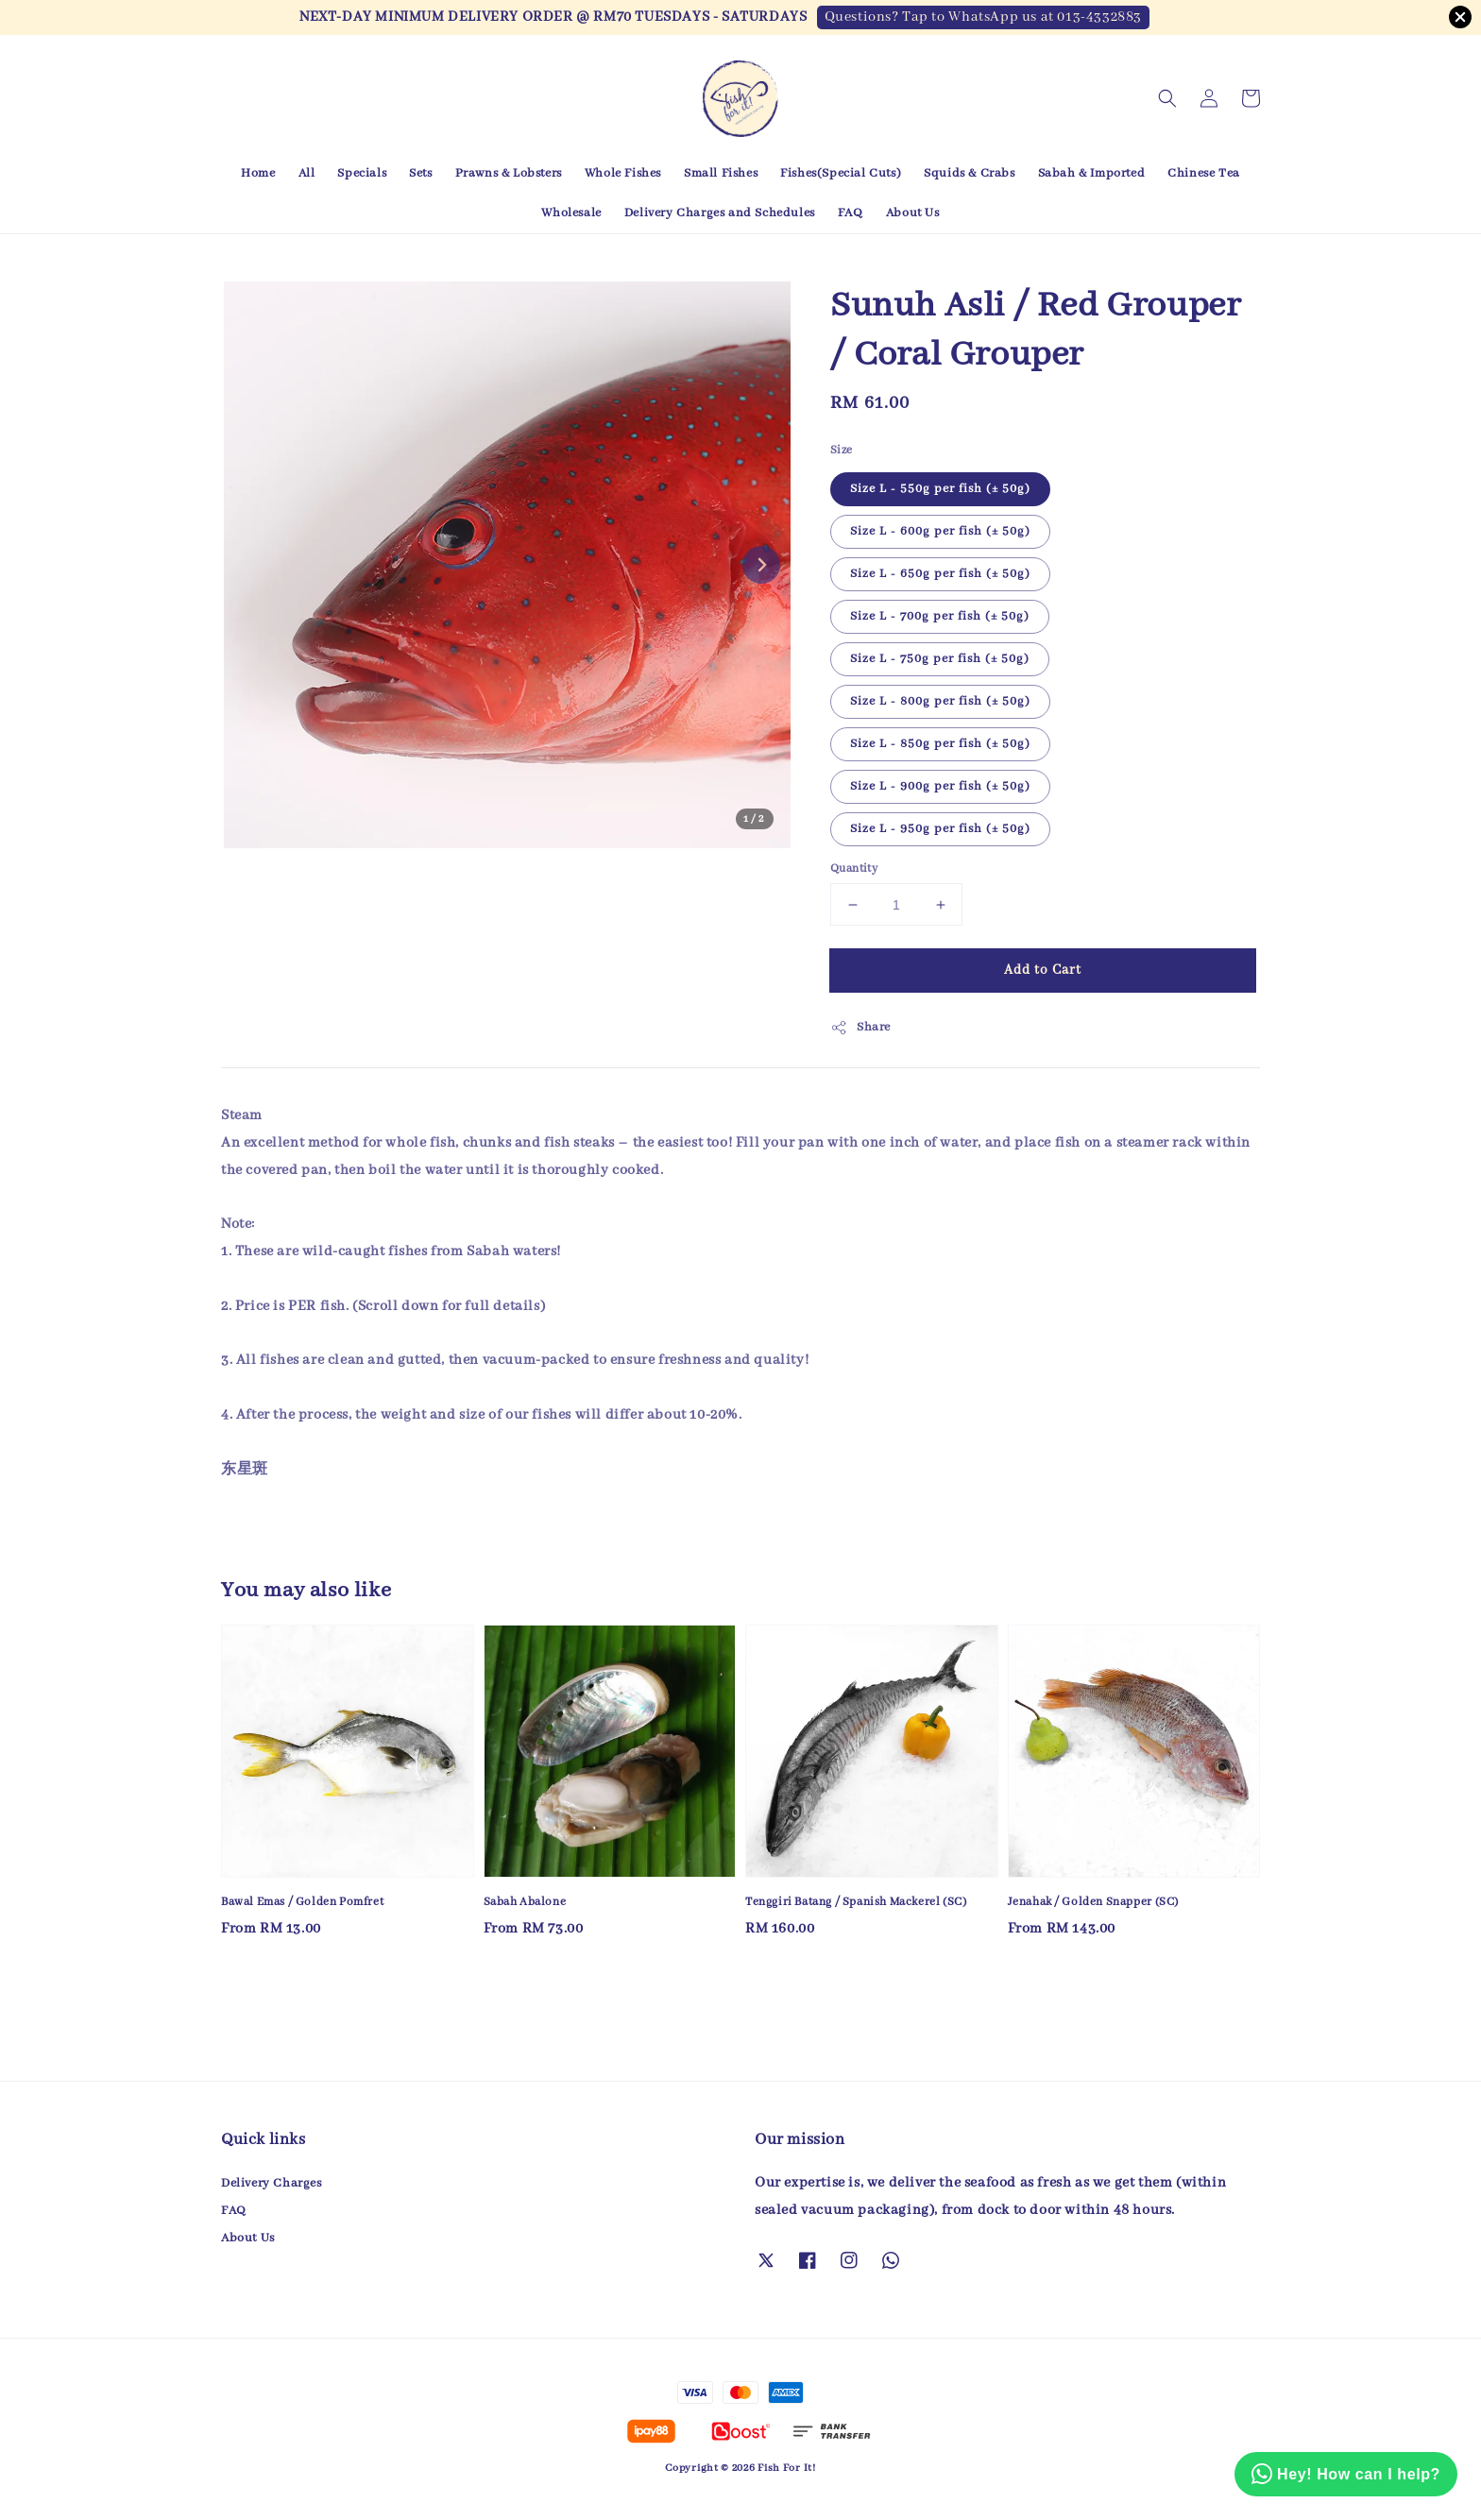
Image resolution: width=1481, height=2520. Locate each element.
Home (258, 173)
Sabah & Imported (1092, 173)
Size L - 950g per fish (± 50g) (940, 829)
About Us (913, 213)
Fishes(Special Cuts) (840, 173)
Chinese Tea (1203, 173)
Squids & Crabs (969, 173)
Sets (420, 173)
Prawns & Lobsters (508, 173)
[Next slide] (761, 565)
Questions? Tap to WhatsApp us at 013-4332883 (983, 17)
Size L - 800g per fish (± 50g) (940, 701)
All (306, 173)
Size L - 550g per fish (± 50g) (940, 489)
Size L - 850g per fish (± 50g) (940, 744)
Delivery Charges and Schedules (719, 213)
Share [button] (860, 1027)
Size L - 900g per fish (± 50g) (940, 786)
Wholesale (571, 213)
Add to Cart (1042, 970)
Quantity (853, 868)
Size (841, 450)
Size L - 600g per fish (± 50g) (940, 531)
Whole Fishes (623, 173)
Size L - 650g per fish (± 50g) (940, 574)
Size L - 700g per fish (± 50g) (940, 616)
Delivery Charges (271, 2183)
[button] (1167, 98)
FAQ (850, 213)
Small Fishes (721, 173)
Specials (361, 173)
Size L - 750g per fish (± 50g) (940, 659)
